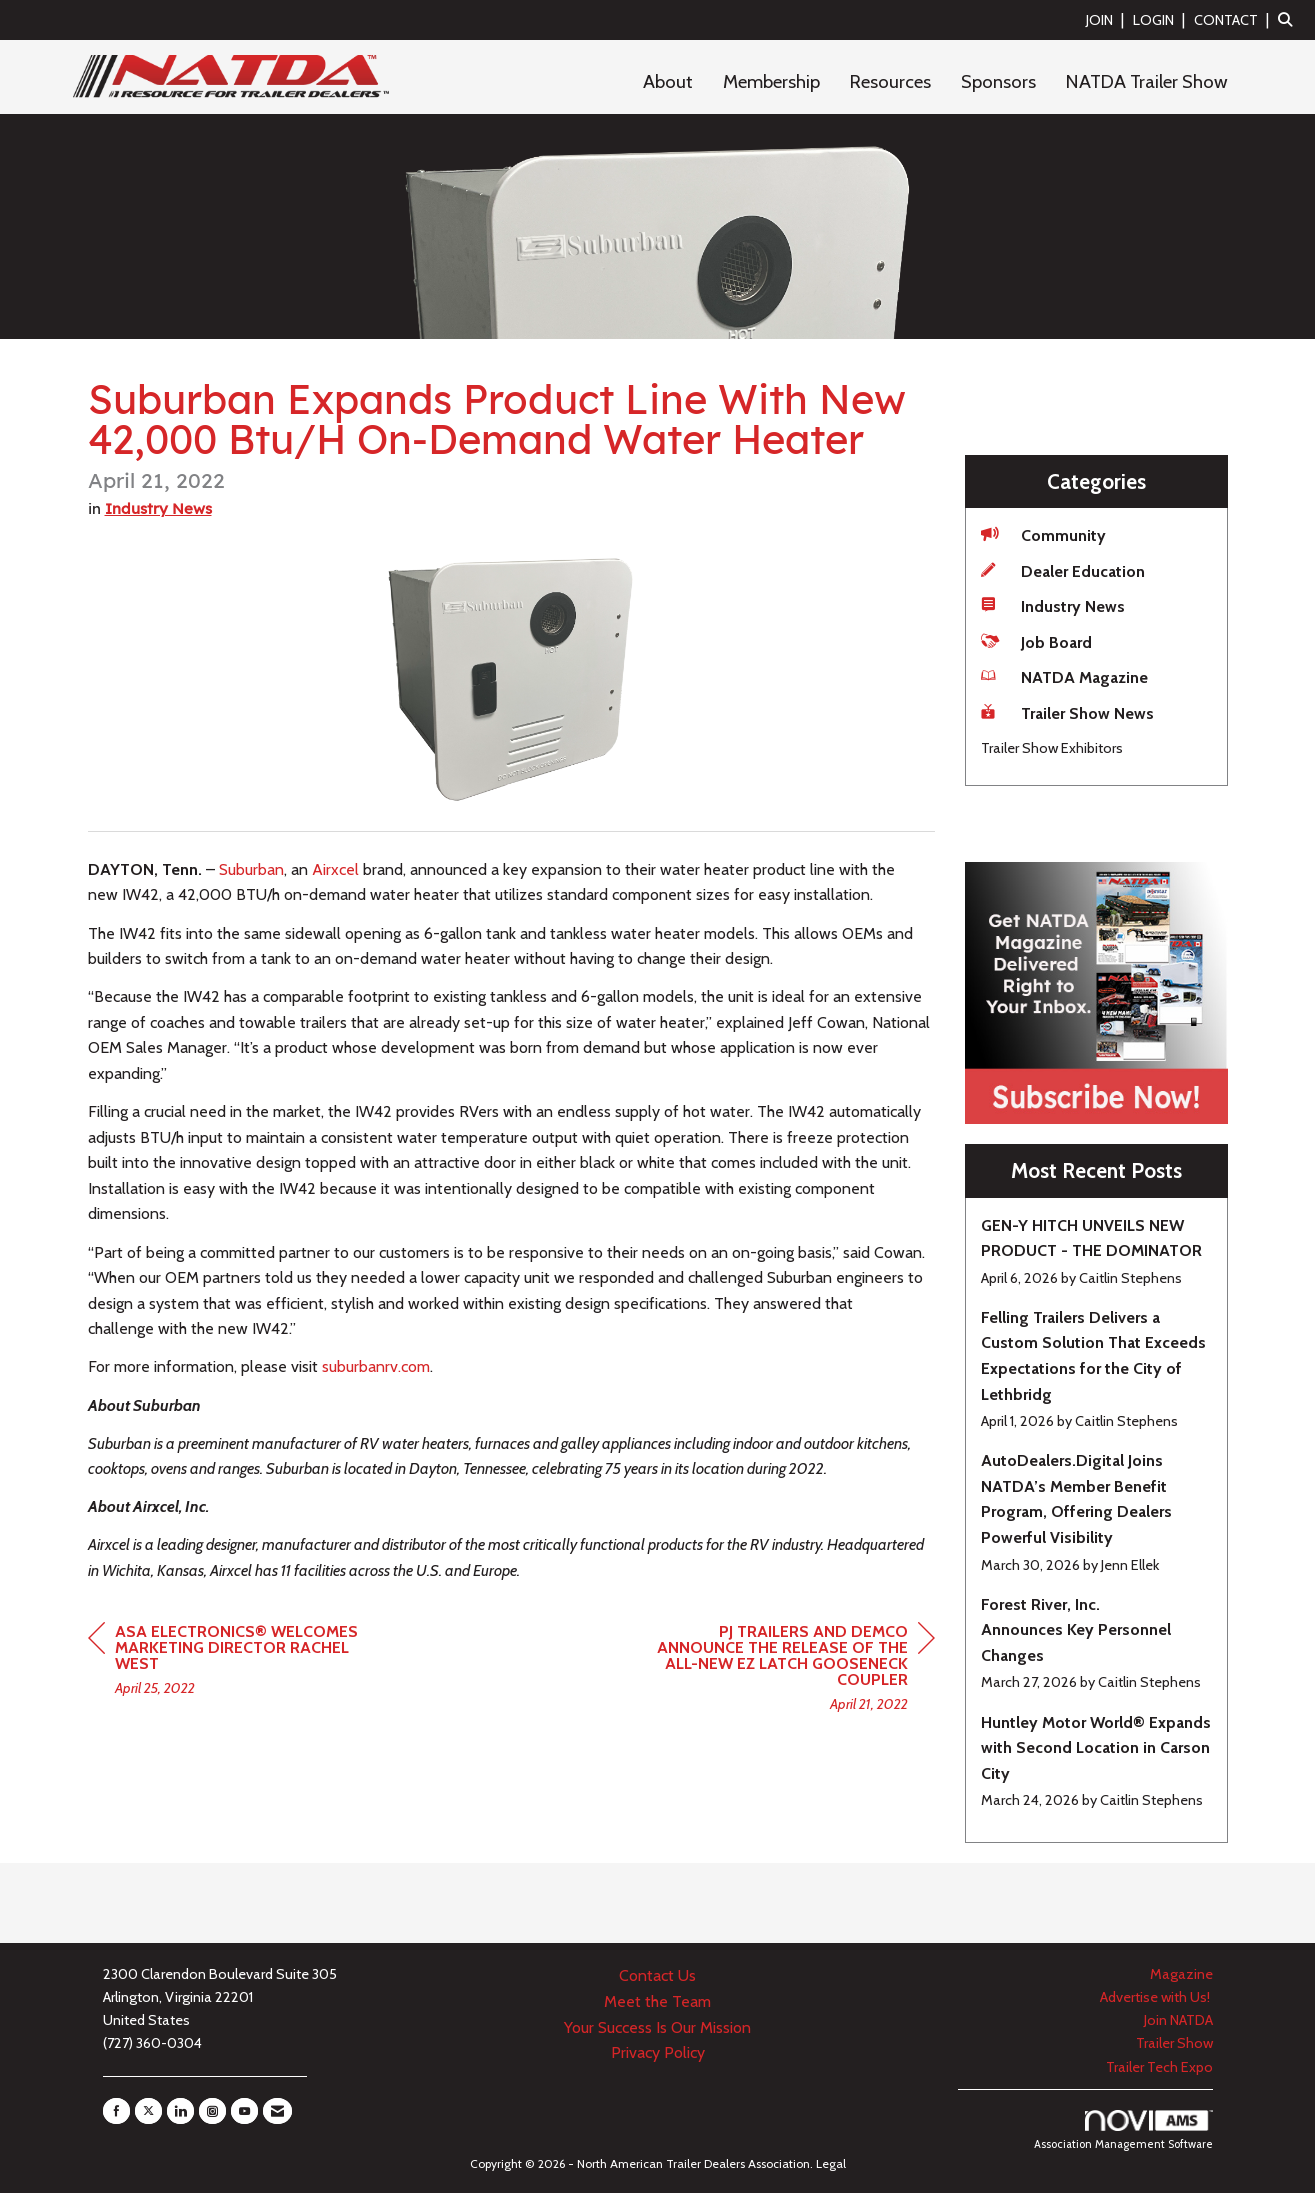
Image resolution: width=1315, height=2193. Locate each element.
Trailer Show (1174, 2043)
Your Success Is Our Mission (657, 2027)
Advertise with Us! (1156, 1997)
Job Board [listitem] (1036, 641)
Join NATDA (1178, 2020)
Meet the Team (657, 2001)
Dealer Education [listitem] (1063, 570)
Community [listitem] (1043, 534)
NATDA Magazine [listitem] (1064, 676)
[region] (785, 1670)
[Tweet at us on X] (148, 2111)
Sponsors (998, 81)
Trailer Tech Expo (1159, 2067)
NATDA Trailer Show (1147, 81)
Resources (890, 81)
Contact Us (657, 1975)
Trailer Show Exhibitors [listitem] (1052, 748)
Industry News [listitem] (1053, 605)
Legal (831, 2163)
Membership (771, 81)
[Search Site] (1289, 19)
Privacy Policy (658, 2052)
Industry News (158, 508)
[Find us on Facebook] (116, 2111)
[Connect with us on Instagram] (212, 2111)
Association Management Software (1123, 2131)
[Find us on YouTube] (244, 2111)
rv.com (376, 1366)
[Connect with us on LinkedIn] (180, 2111)
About (668, 81)
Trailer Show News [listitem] (1067, 712)
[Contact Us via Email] (277, 2111)
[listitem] (1107, 19)
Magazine (1181, 1974)
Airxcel (335, 869)
